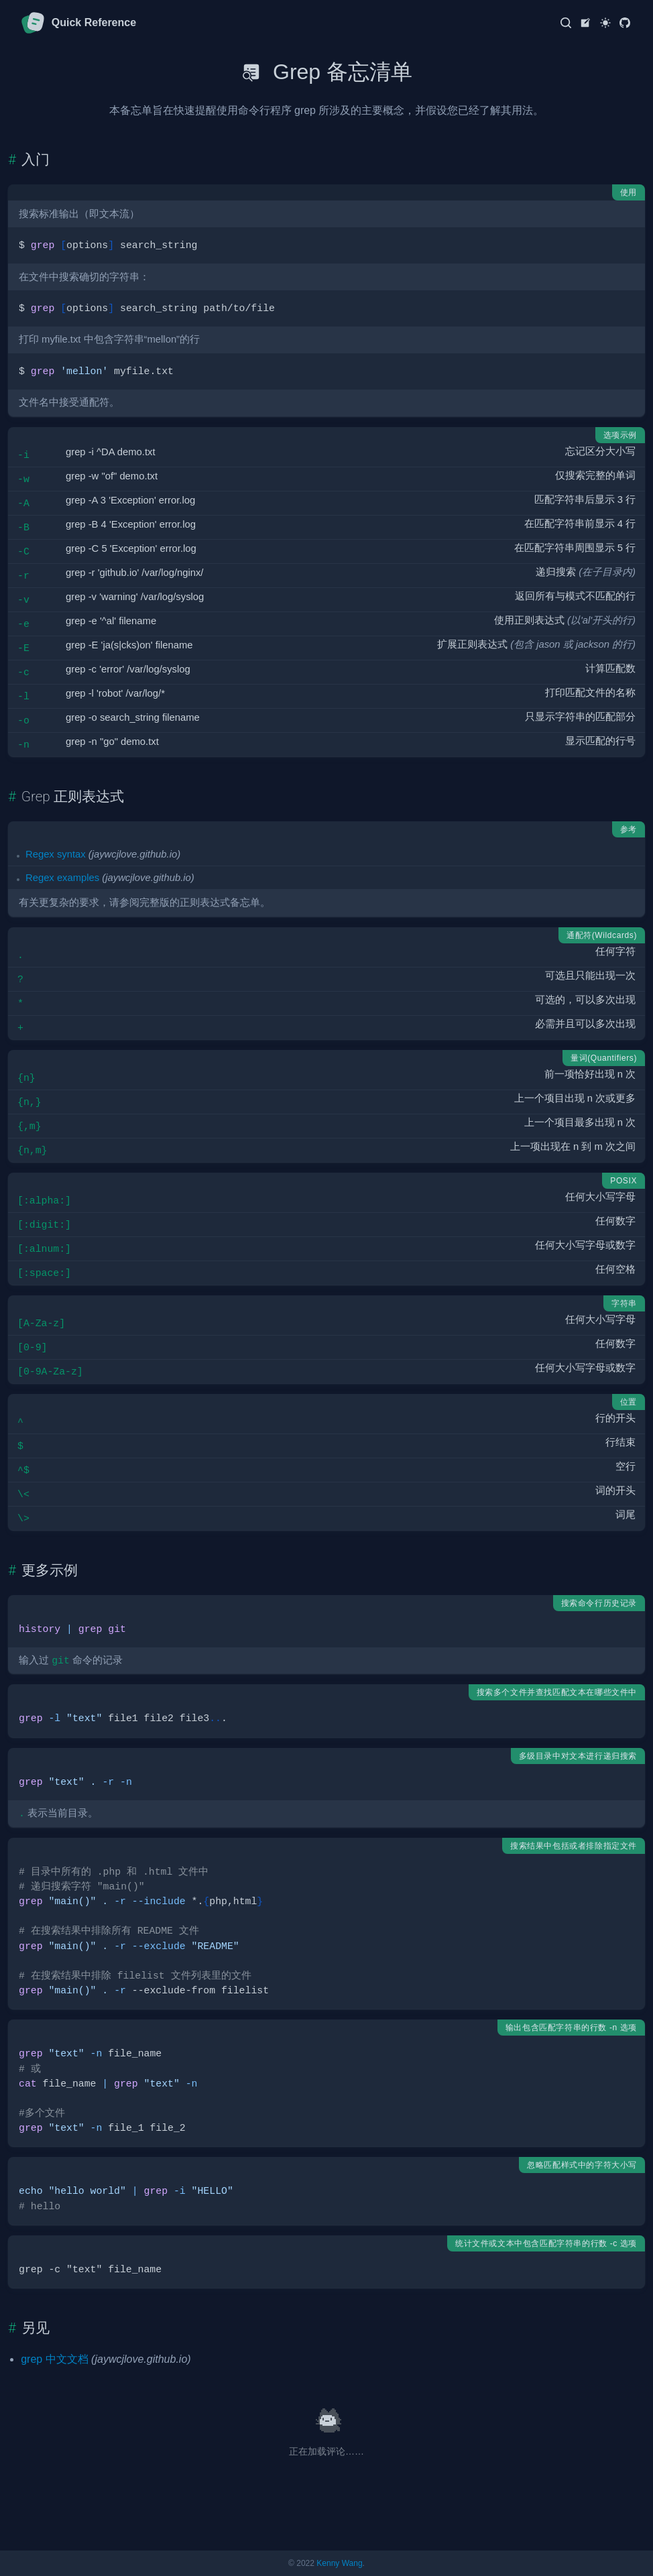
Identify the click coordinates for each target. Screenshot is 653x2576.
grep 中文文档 (54, 2359)
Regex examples (62, 877)
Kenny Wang (339, 2563)
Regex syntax (55, 854)
